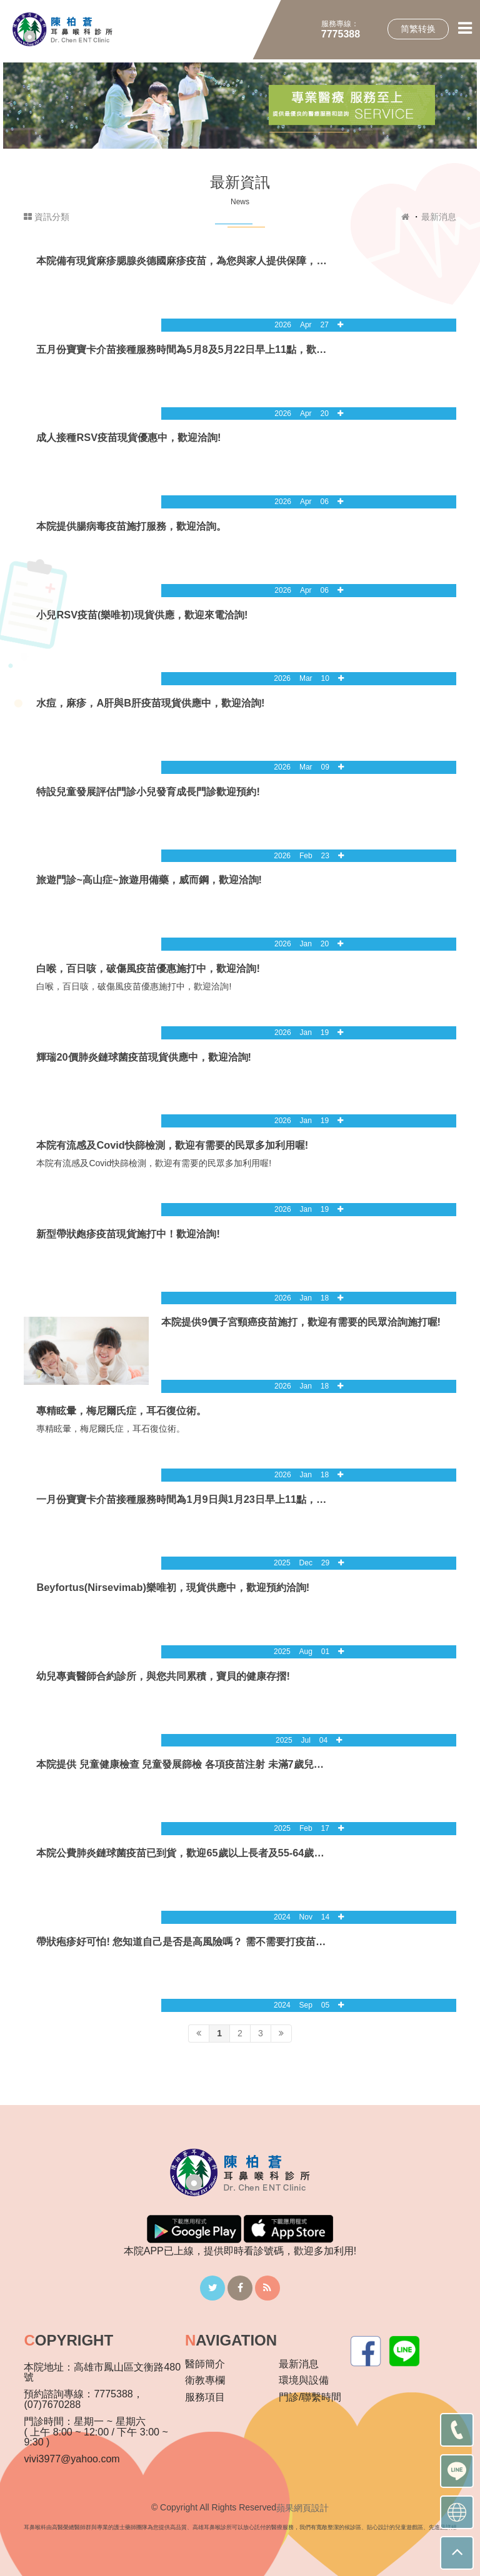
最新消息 (438, 217)
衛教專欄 (205, 2380)
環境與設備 (304, 2380)
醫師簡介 (205, 2364)
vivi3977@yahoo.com (71, 2459)
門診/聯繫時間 (310, 2397)
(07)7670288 (52, 2404)
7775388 (340, 34)
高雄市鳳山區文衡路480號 (102, 2372)
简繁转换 (418, 29)
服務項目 (205, 2397)
